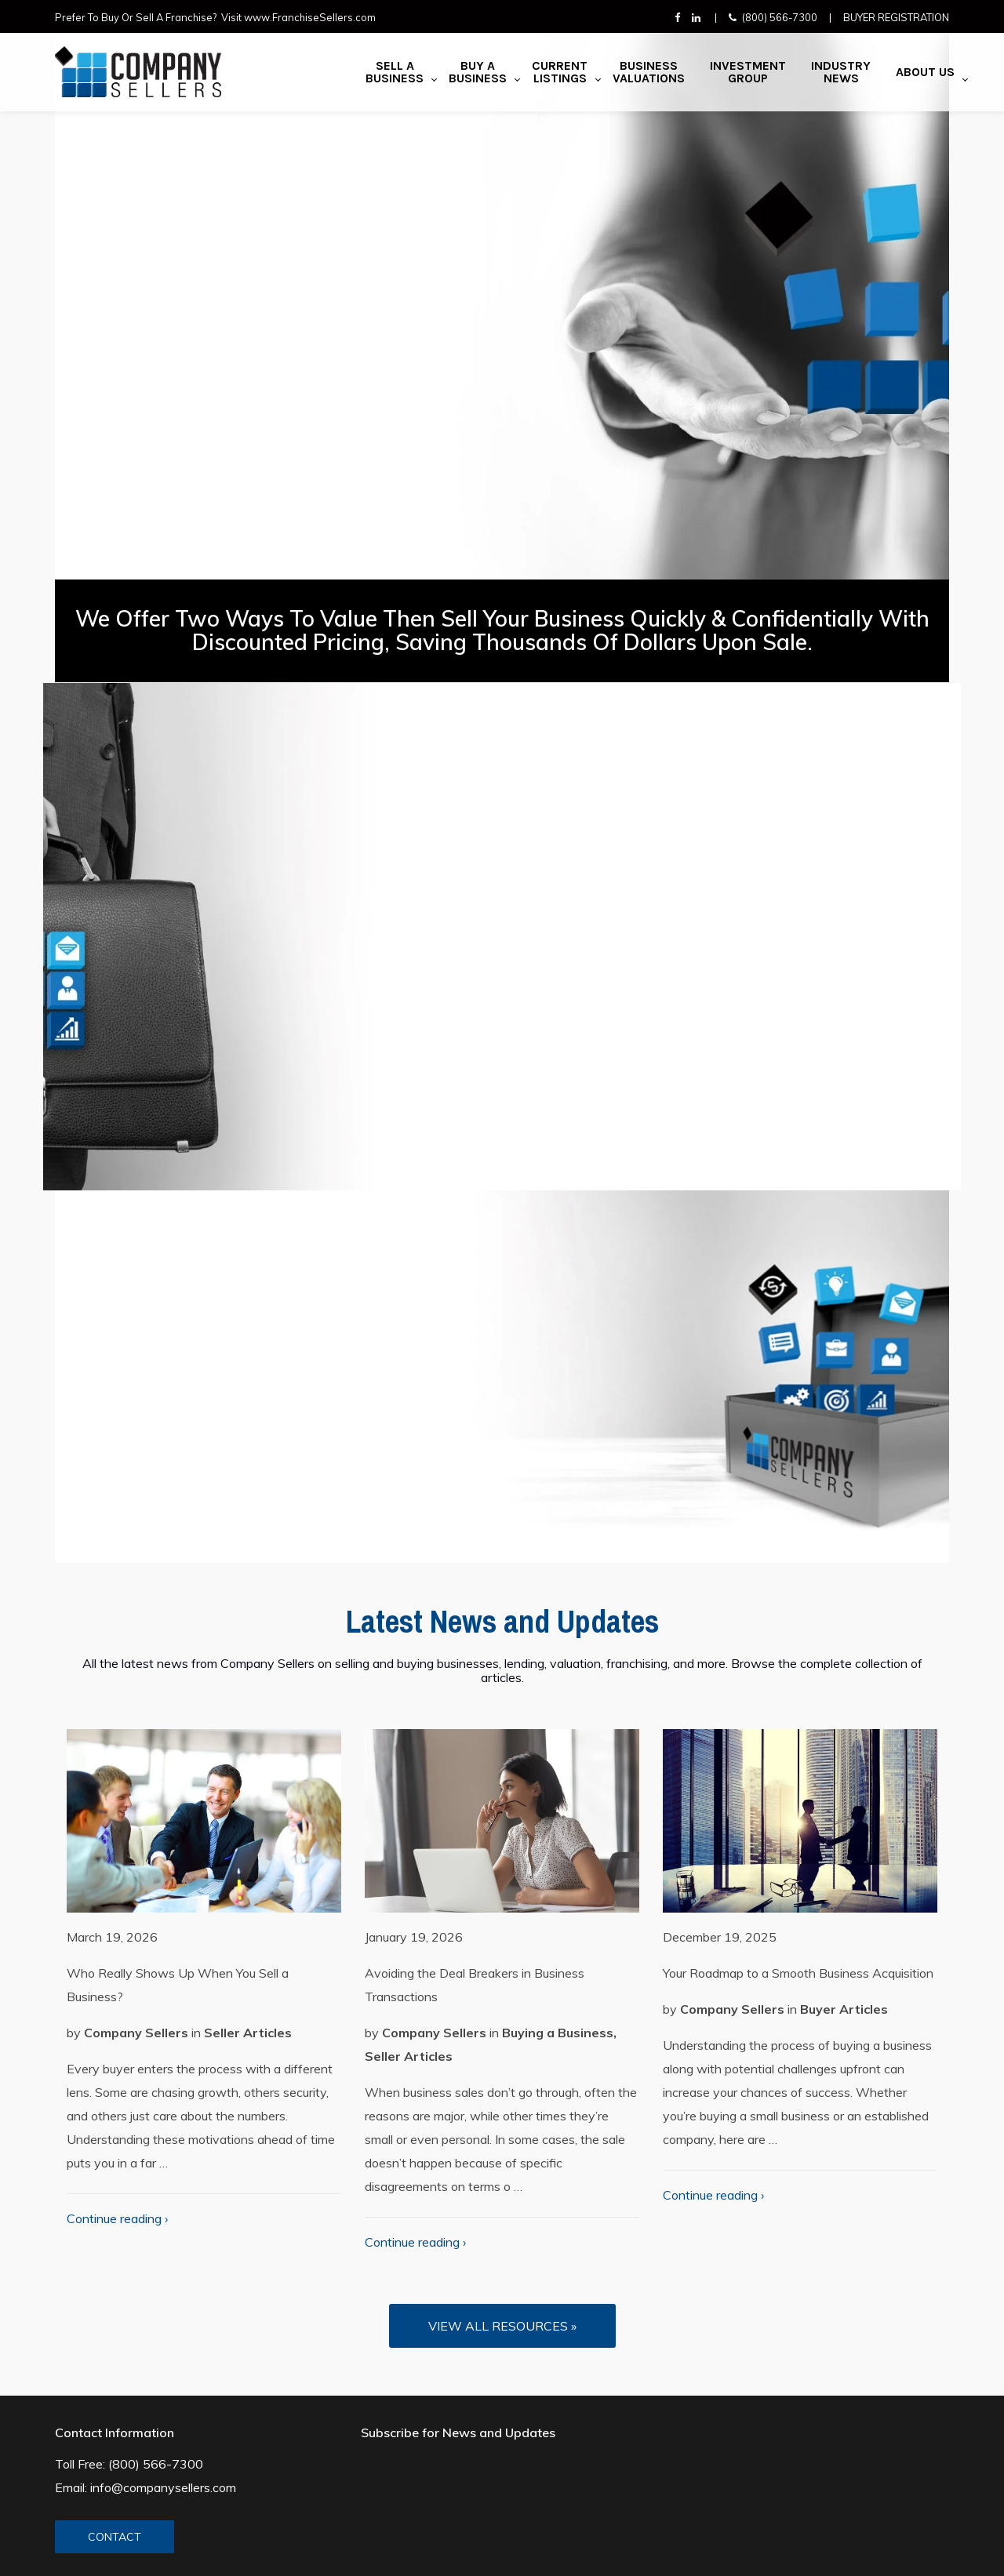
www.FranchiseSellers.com (310, 17)
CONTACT (114, 2537)
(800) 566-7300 (779, 17)
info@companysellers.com (163, 2487)
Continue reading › (117, 2218)
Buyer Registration (896, 17)
